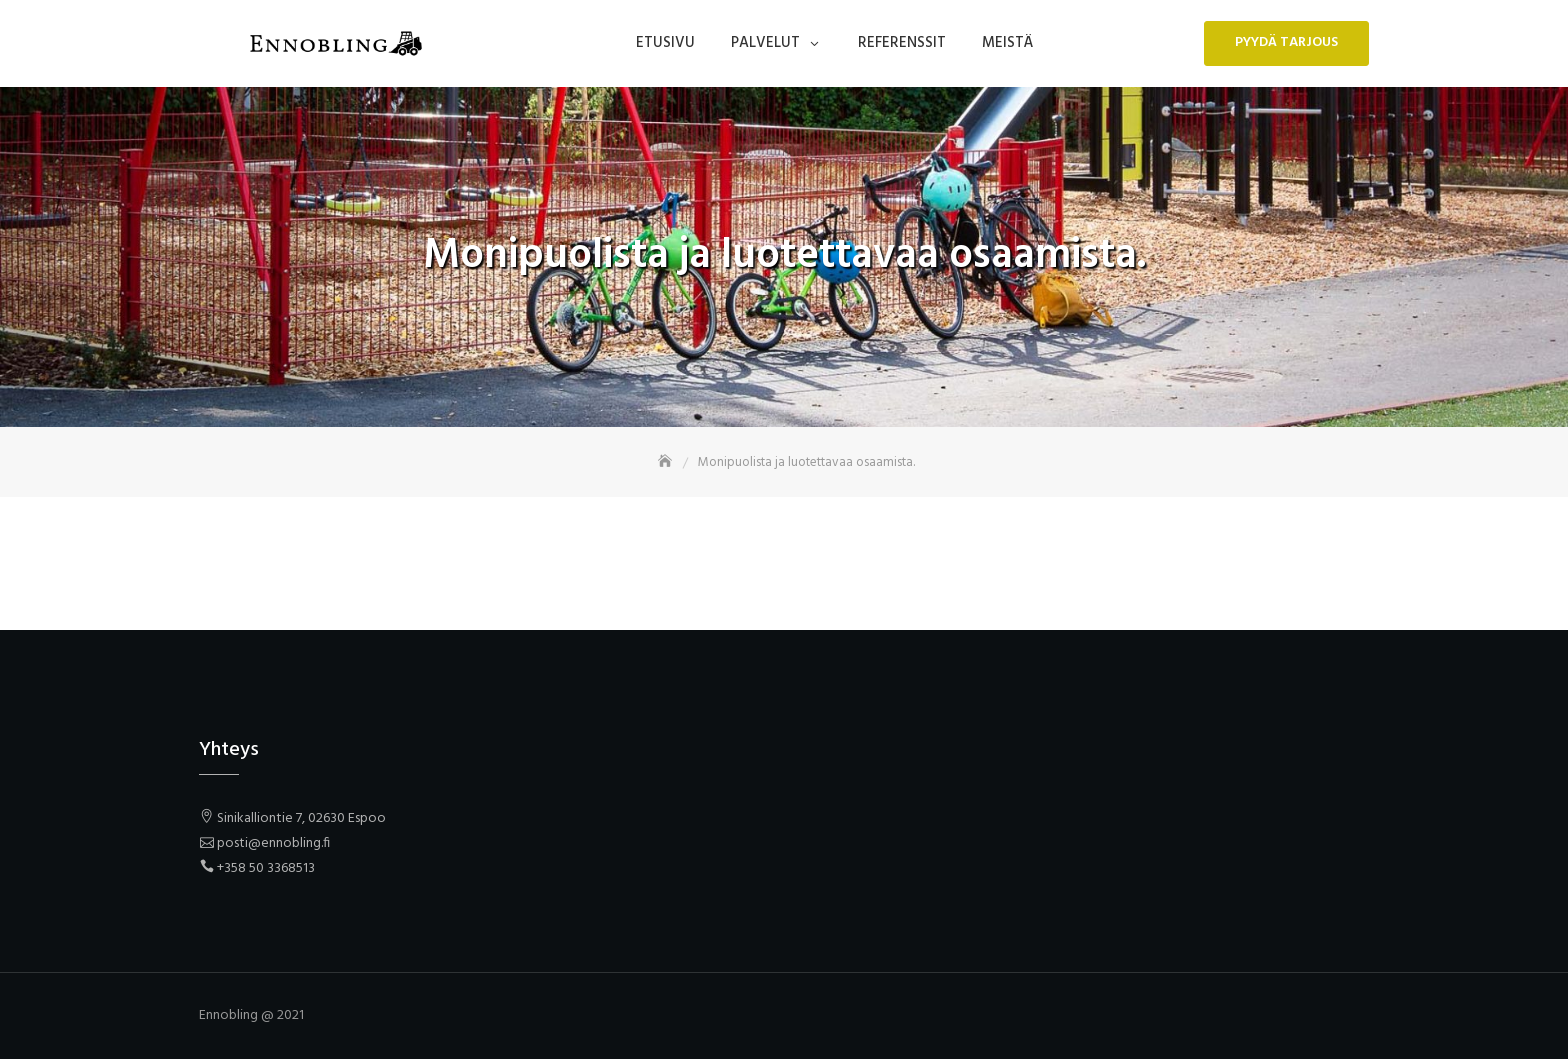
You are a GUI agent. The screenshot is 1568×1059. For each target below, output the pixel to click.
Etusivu (665, 43)
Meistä (1007, 43)
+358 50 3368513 (266, 868)
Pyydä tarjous (1286, 42)
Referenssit (902, 43)
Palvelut (765, 43)
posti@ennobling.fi (273, 843)
